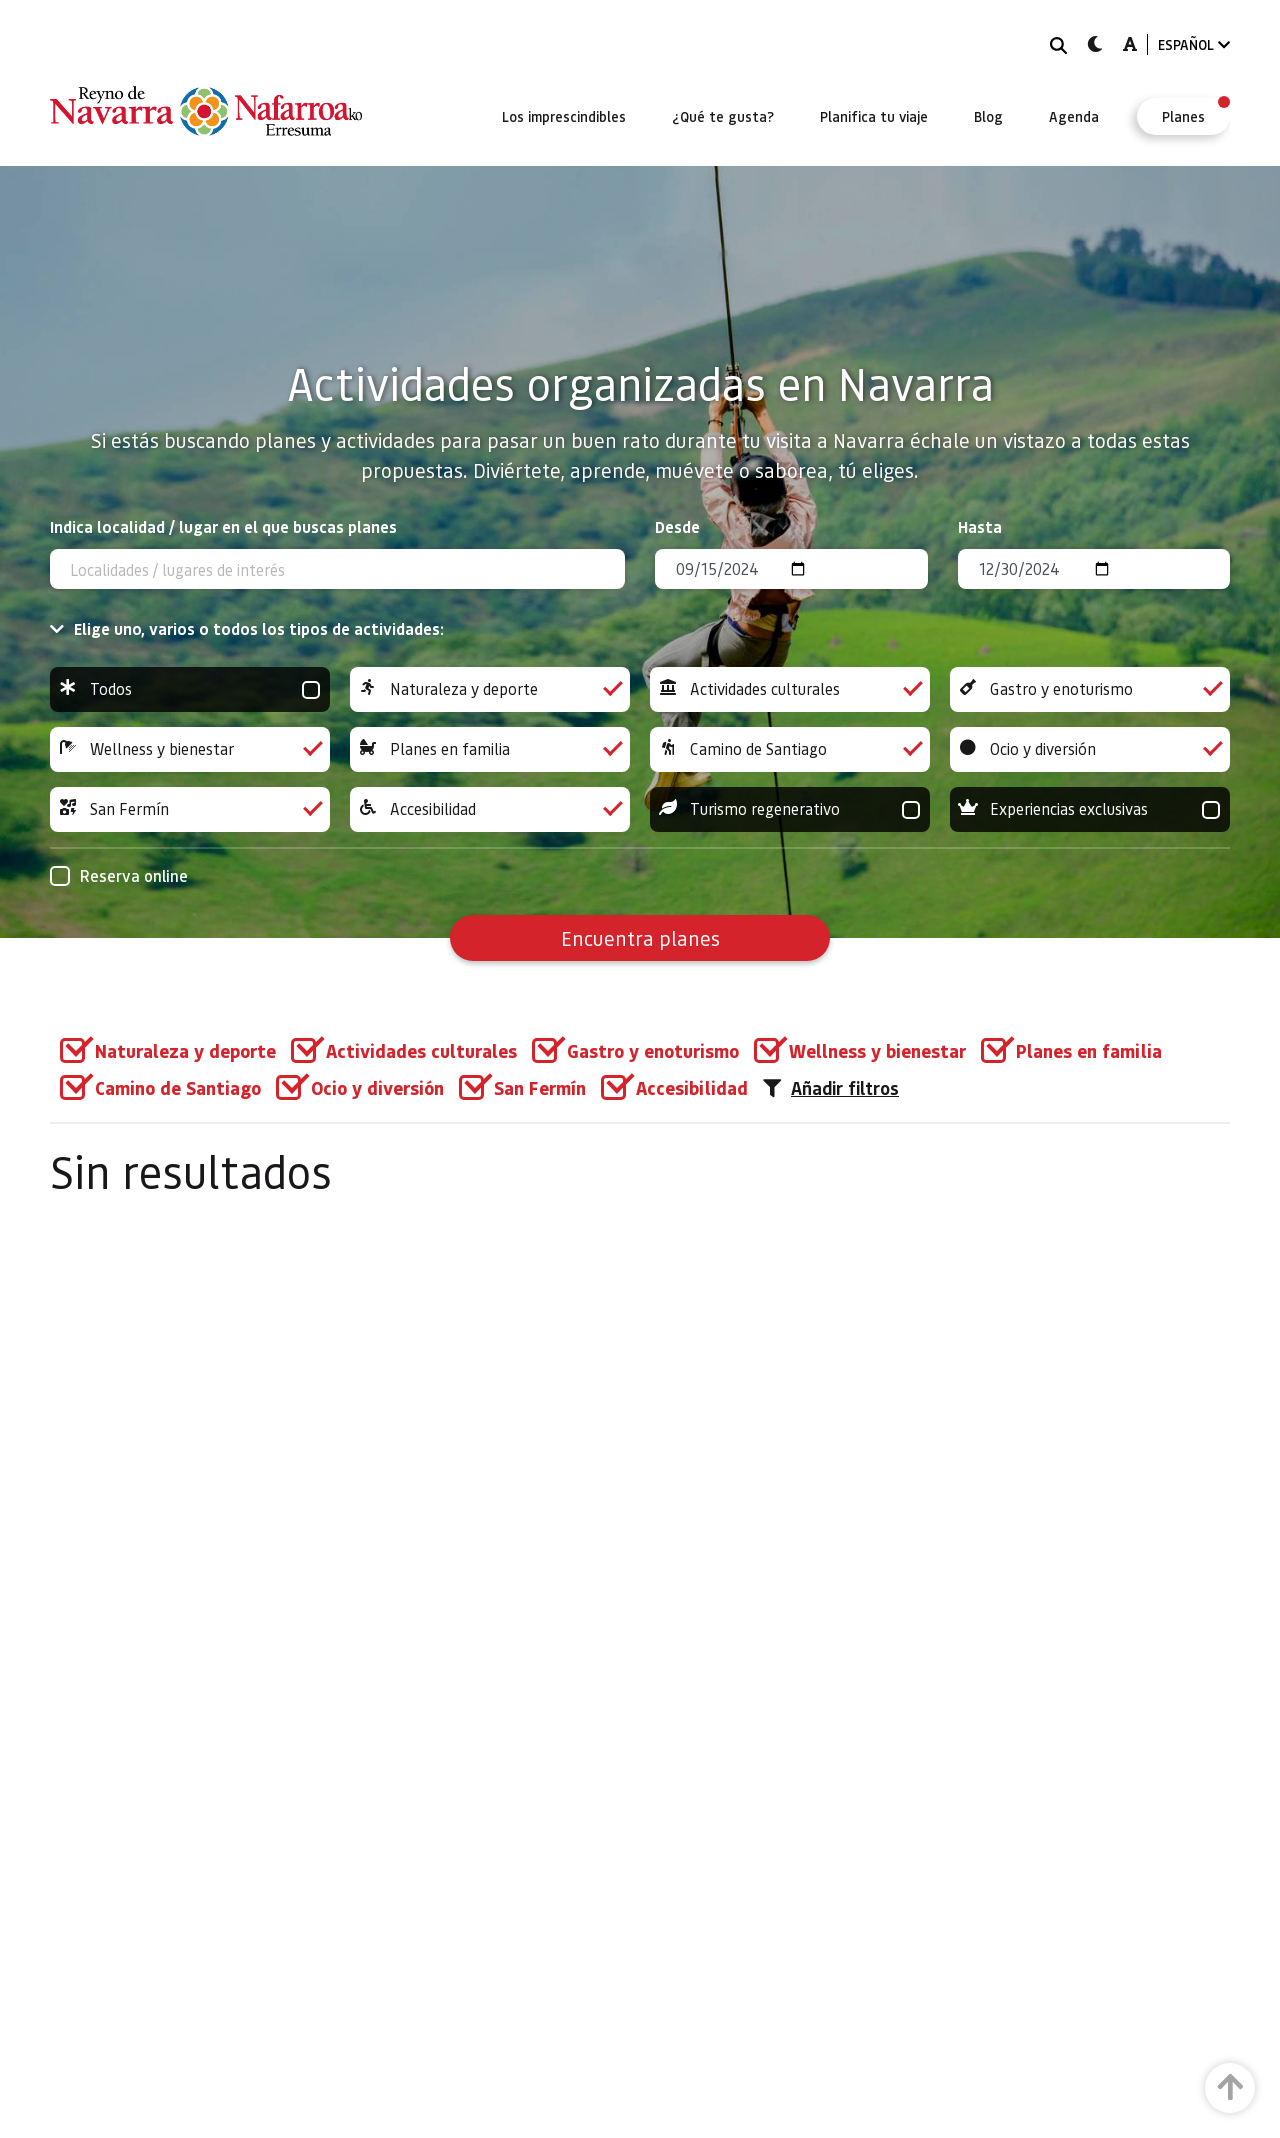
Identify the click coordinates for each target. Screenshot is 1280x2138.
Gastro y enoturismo (1090, 689)
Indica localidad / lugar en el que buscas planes (223, 526)
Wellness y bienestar (190, 749)
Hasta (980, 526)
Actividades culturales (790, 689)
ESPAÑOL (1194, 44)
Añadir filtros (831, 1088)
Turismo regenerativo (790, 809)
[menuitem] (564, 116)
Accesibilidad (490, 809)
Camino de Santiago (790, 749)
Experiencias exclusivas (1090, 809)
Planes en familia (490, 749)
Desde (677, 526)
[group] (190, 689)
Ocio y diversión (1090, 749)
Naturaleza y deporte (490, 689)
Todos (190, 689)
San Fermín (190, 809)
